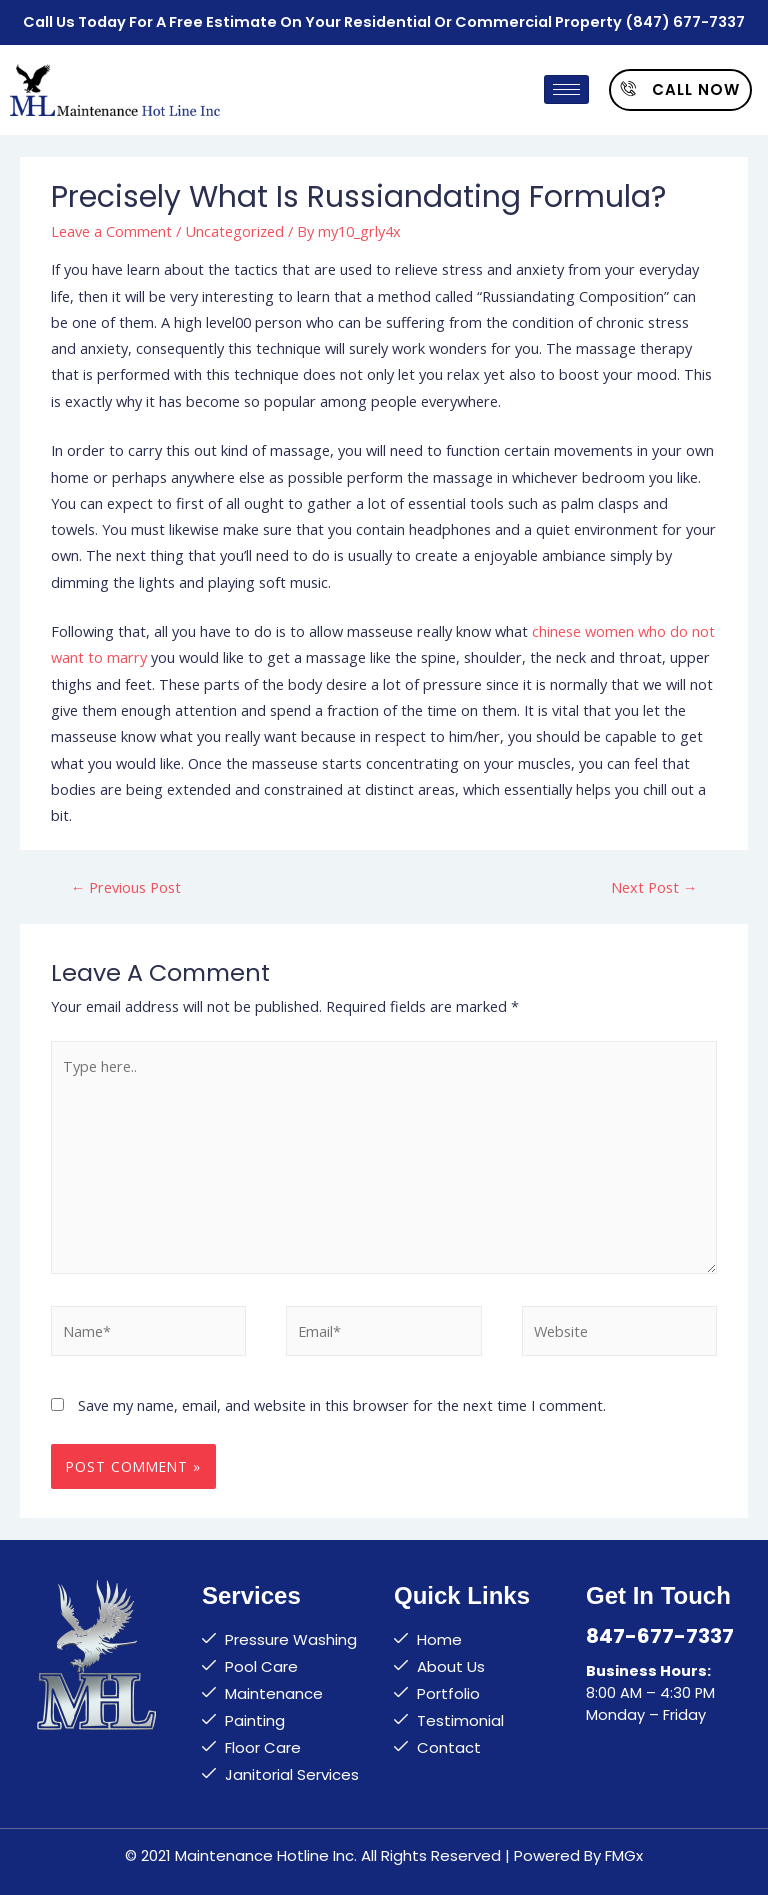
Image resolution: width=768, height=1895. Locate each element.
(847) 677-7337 (685, 20)
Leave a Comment (111, 226)
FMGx (624, 1851)
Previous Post (126, 883)
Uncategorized (234, 226)
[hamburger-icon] (566, 85)
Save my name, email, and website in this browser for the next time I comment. (342, 1401)
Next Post (654, 883)
